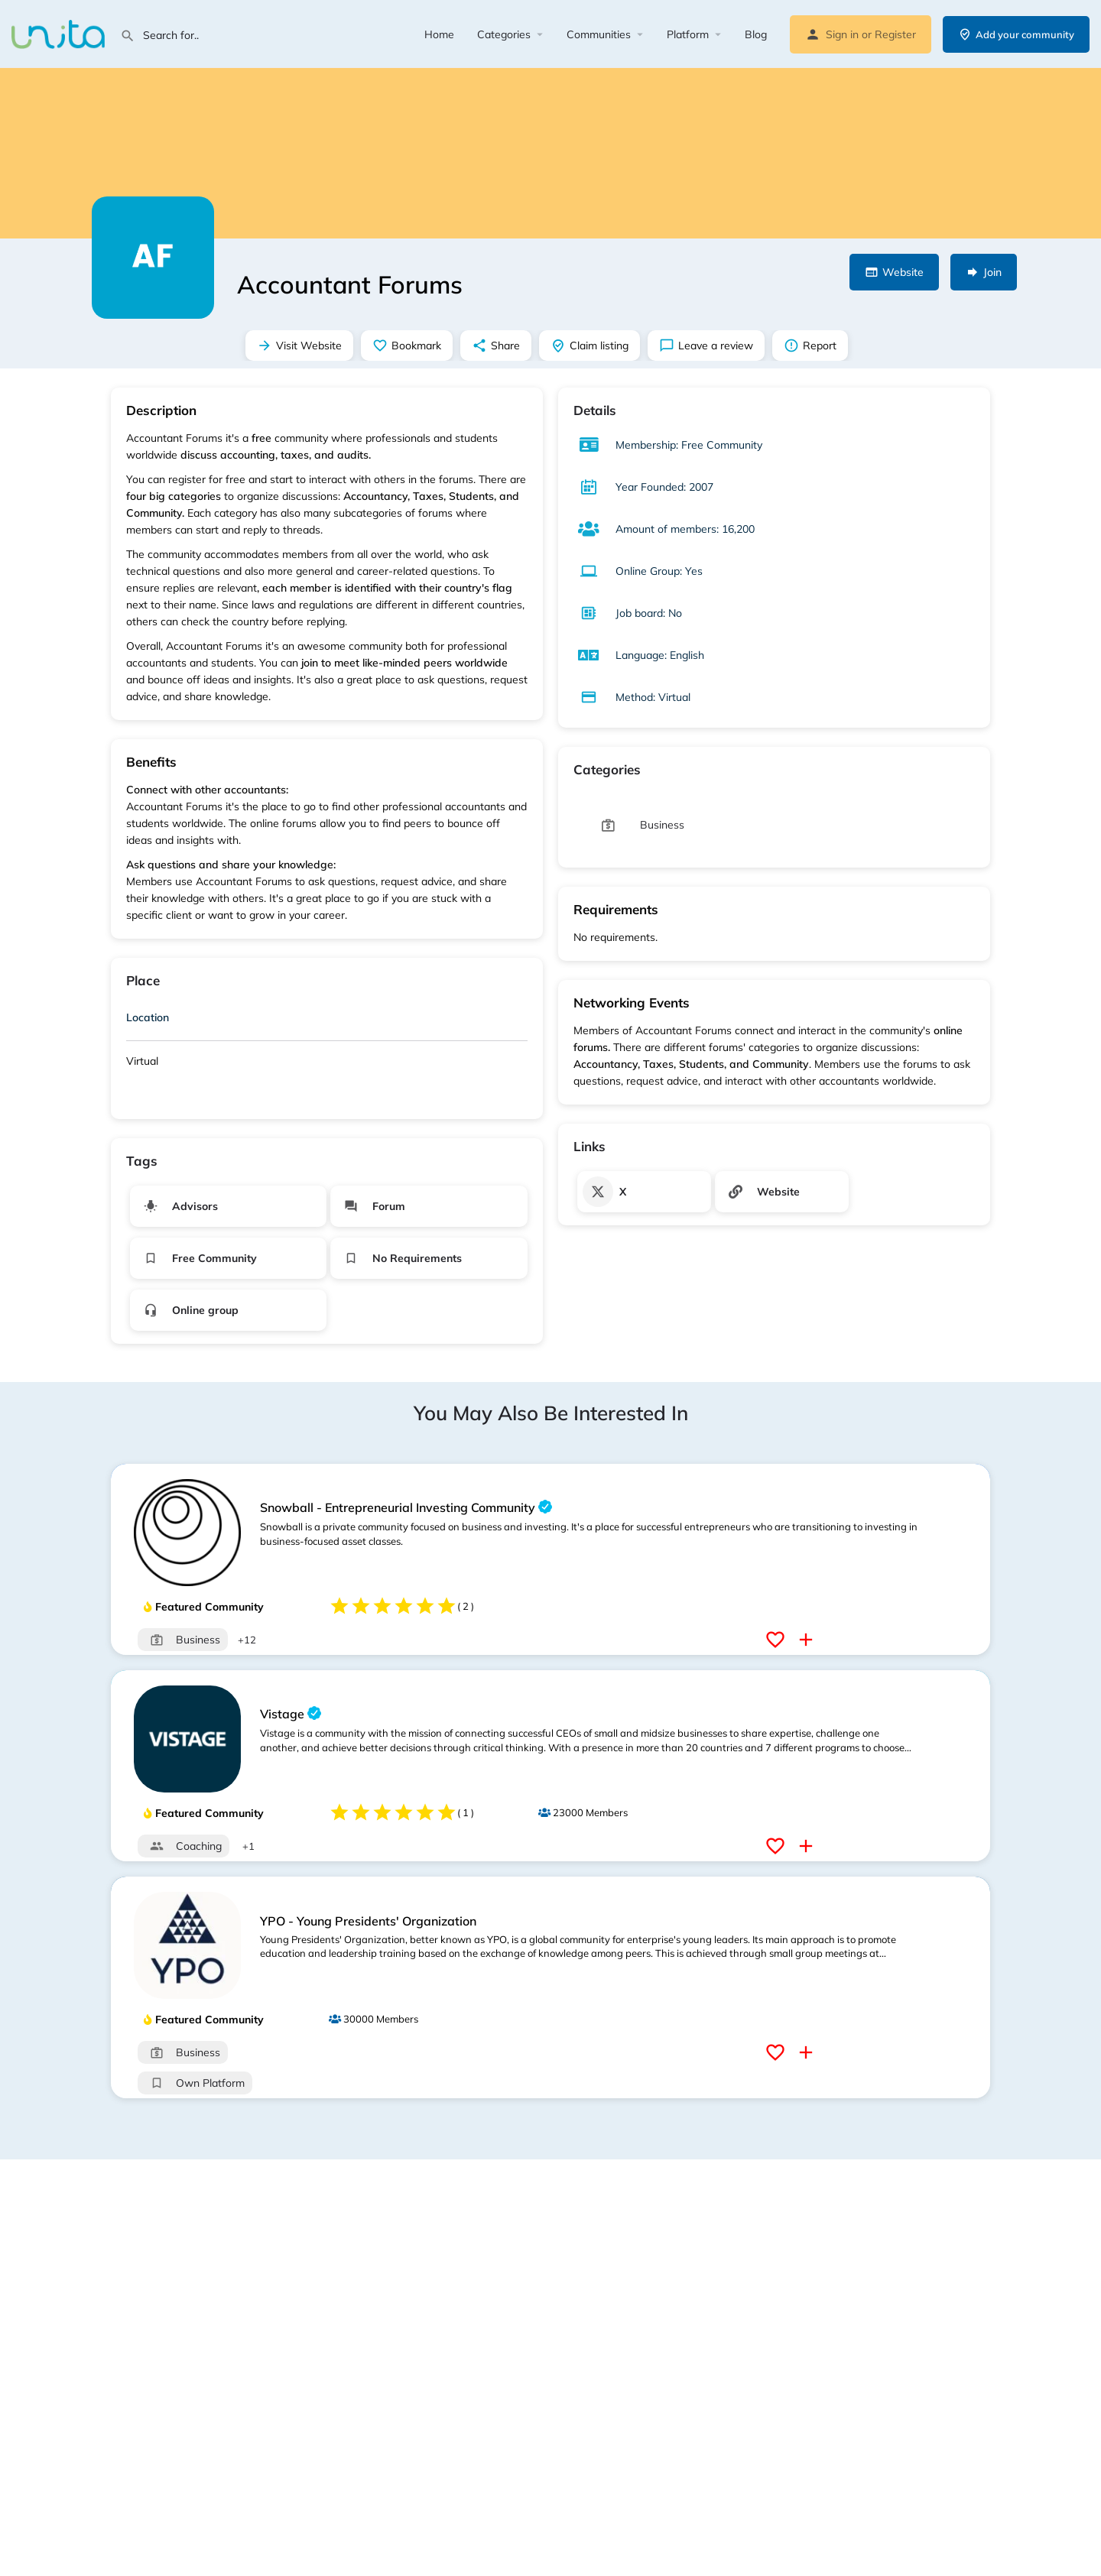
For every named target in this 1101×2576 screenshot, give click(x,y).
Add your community (1016, 34)
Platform (688, 34)
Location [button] (147, 1017)
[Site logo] (60, 33)
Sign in (842, 34)
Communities (599, 34)
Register (895, 34)
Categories (504, 34)
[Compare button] (807, 1639)
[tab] (327, 1020)
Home (439, 34)
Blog (756, 34)
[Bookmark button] (777, 1639)
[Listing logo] (153, 257)
